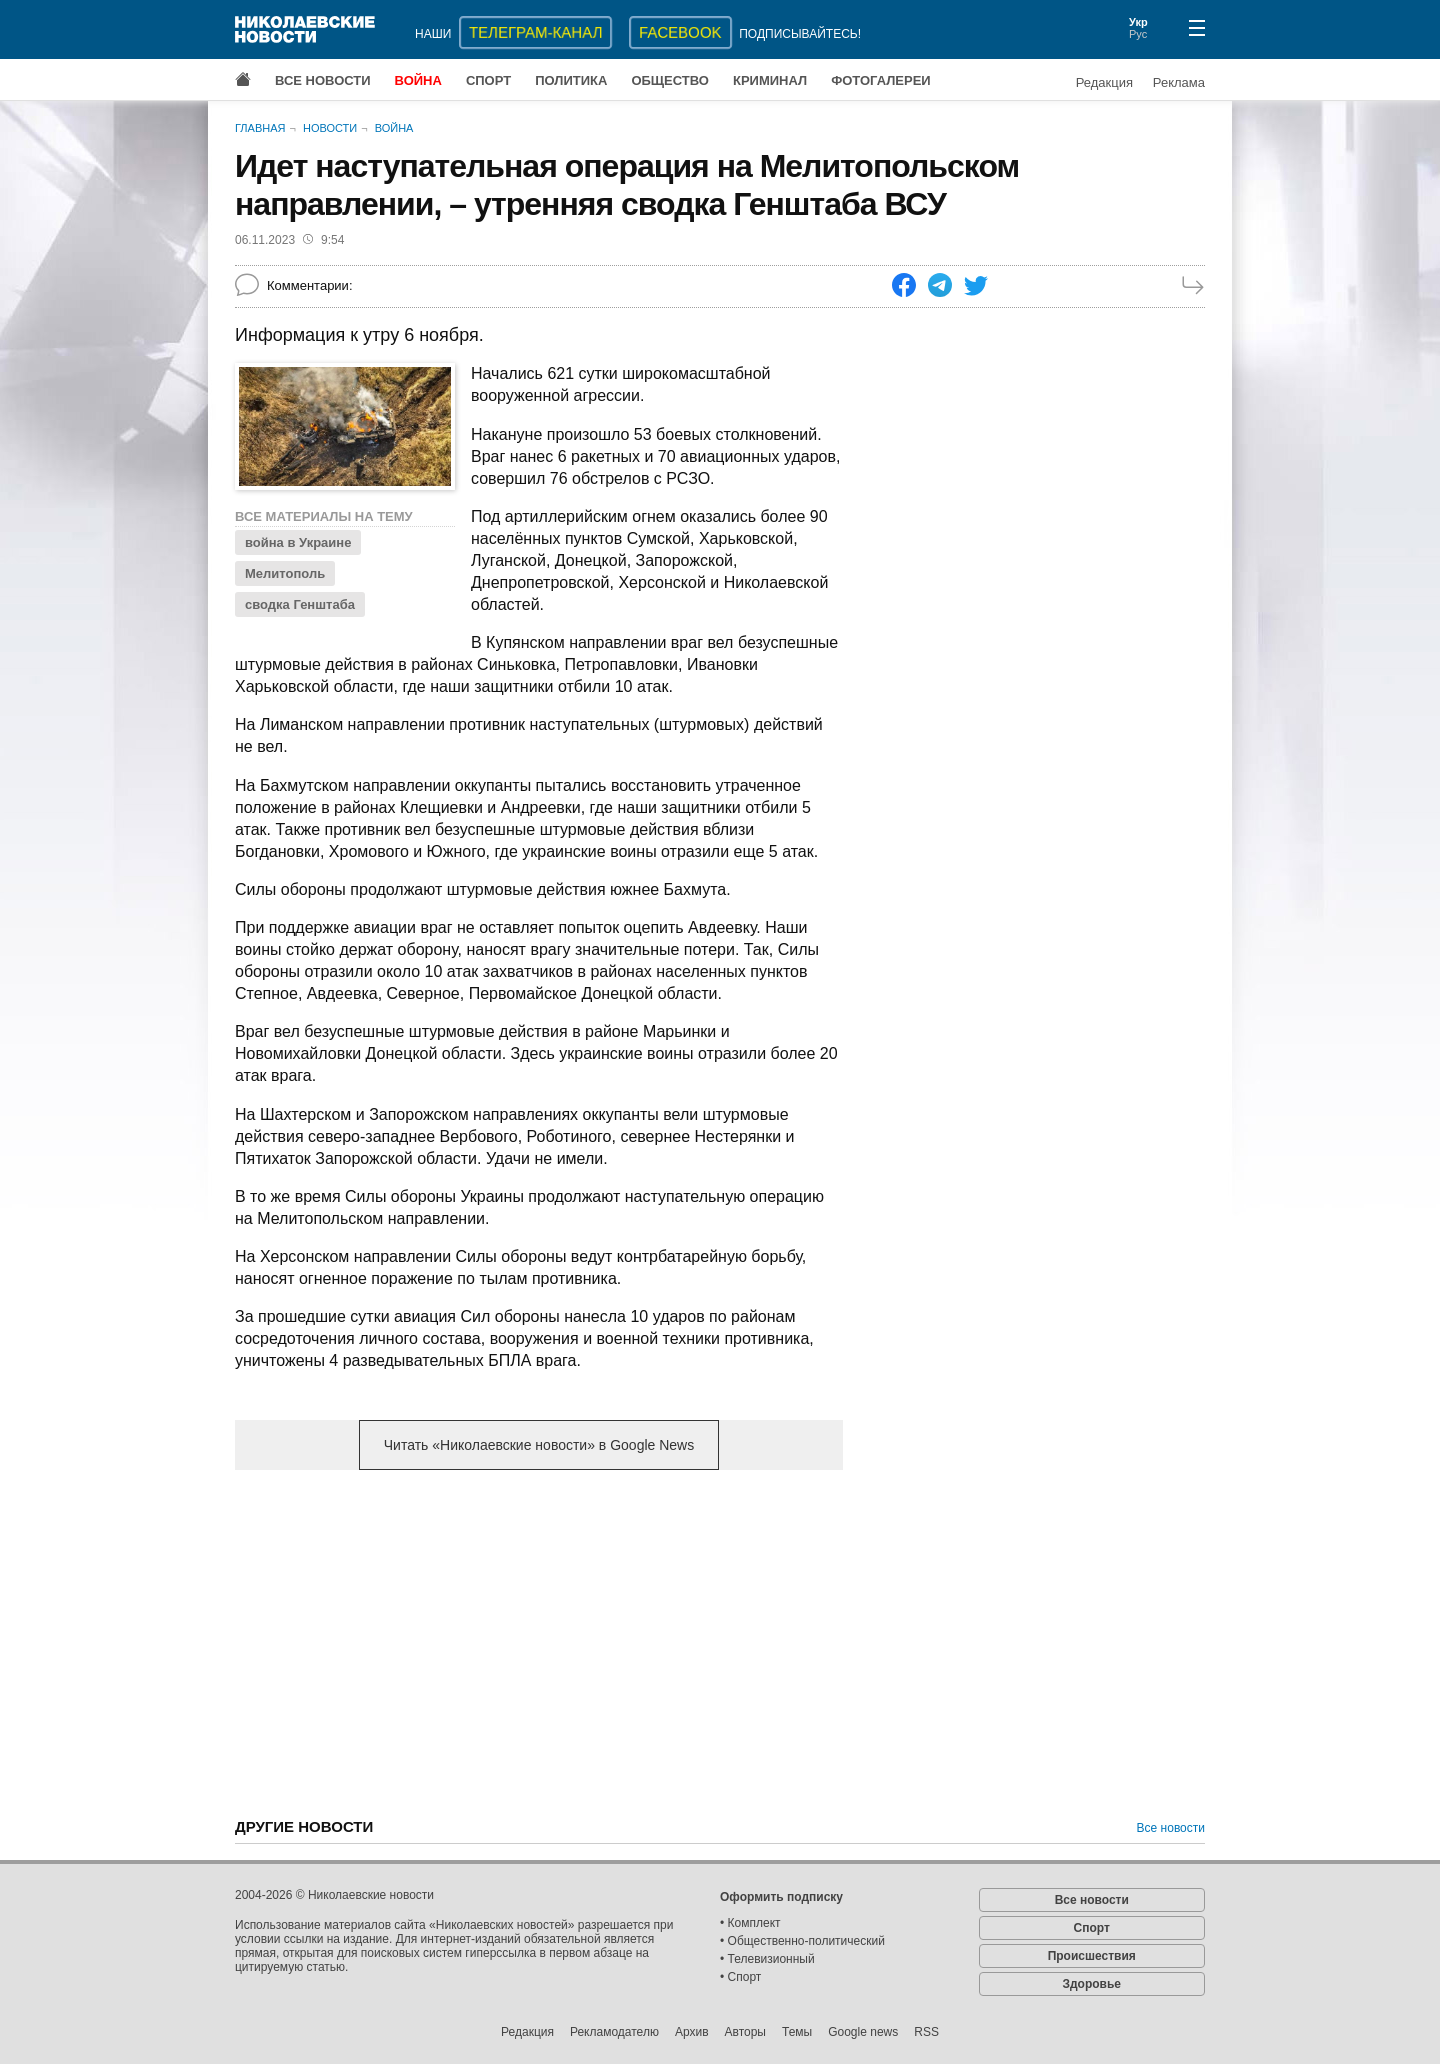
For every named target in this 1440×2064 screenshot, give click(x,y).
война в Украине (298, 542)
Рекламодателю (614, 2032)
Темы (797, 2032)
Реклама (1179, 82)
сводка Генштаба (300, 604)
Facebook (680, 32)
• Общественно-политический (802, 1941)
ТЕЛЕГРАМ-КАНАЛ (535, 32)
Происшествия (1092, 1956)
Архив (692, 2032)
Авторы (745, 2032)
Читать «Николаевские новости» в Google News (539, 1445)
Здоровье (1091, 1984)
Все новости (323, 80)
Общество (670, 80)
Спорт (488, 80)
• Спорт (740, 1977)
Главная (260, 128)
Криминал (770, 80)
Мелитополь (285, 573)
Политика (571, 80)
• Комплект (750, 1923)
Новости (330, 128)
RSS (926, 2032)
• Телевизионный (767, 1959)
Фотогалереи (881, 80)
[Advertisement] (539, 1642)
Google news (863, 2032)
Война (418, 80)
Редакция (1104, 82)
